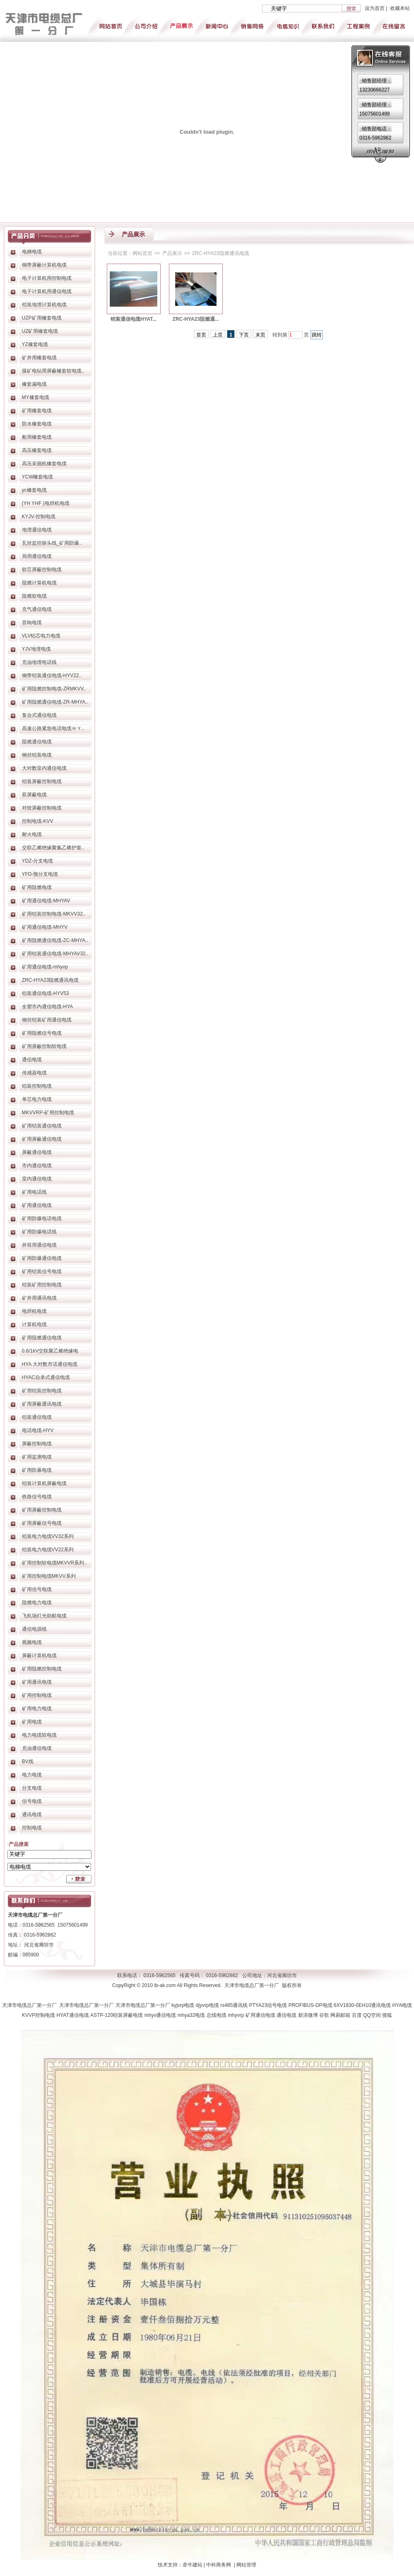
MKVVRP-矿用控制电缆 (48, 1112)
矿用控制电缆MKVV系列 (49, 1576)
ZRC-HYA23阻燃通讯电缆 (50, 980)
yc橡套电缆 (34, 490)
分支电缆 (32, 1788)
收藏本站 (400, 8)
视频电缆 (32, 1642)
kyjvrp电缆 (183, 2005)
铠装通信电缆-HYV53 (45, 993)
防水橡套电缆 (37, 424)
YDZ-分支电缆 (37, 861)
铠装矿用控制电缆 (42, 1285)
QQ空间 (372, 2015)
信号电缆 (32, 1801)
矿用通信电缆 (37, 1205)
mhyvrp (237, 2015)
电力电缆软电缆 (39, 1735)
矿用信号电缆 (37, 1589)
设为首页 (375, 8)
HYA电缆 (402, 2005)
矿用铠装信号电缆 (42, 1271)
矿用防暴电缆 (37, 1470)
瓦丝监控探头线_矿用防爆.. (52, 543)
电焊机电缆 (34, 1311)
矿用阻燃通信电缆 (42, 1338)
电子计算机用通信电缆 (47, 291)
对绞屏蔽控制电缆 (42, 808)
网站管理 (246, 2565)
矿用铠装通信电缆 (42, 1126)
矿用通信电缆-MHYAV (46, 901)
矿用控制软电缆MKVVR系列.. (54, 1563)
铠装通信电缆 (37, 1417)
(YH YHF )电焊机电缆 (46, 503)
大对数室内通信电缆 (44, 768)
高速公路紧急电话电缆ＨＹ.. (53, 728)
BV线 (28, 1761)
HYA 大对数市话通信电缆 (49, 1364)
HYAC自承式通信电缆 (46, 1377)
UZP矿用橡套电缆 (42, 318)
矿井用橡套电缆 (39, 357)
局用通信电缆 (37, 556)
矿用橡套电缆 (37, 410)
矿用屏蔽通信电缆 (42, 1139)
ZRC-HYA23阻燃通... (196, 319)
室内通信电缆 (37, 1179)
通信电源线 (34, 1629)
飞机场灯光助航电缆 (44, 1616)
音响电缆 (32, 622)
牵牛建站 (192, 2565)
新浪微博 (308, 2015)
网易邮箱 (340, 2015)
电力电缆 (32, 1775)
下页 (244, 335)
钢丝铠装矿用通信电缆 (47, 1020)
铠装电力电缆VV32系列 (48, 1536)
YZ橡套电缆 (35, 344)
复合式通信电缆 (39, 715)
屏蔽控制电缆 (37, 1444)
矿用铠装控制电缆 (42, 1391)
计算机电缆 (34, 1324)
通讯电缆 (32, 1814)
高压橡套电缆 (37, 450)
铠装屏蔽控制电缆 (42, 781)
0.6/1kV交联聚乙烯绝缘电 (50, 1351)
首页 (201, 335)
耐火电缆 (32, 834)
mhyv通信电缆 (161, 2015)
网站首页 (142, 253)
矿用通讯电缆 (37, 1682)
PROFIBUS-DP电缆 (311, 2005)
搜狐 (387, 2015)
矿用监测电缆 (37, 1457)
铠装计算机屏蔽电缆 (44, 1483)
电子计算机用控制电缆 (47, 278)
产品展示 (172, 253)
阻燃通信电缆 (37, 742)
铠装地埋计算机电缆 (44, 305)
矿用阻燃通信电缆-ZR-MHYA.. (55, 702)
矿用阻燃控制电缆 (42, 1669)
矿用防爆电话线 (39, 1232)
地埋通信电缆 (37, 530)
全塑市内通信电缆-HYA (47, 1006)
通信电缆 (32, 1059)
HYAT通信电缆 (73, 2015)
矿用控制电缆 (37, 1695)
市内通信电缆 (37, 1165)
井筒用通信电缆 (39, 1245)
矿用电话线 (34, 1192)
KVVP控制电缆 (39, 2015)
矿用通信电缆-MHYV (45, 927)
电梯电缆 (32, 252)
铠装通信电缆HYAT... (133, 319)
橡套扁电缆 (34, 384)
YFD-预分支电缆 (40, 874)
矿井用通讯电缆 (39, 1298)
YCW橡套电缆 (37, 477)
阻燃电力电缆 (37, 1602)
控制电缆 (32, 1828)
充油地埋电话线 (39, 662)
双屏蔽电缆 (34, 795)
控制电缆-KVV (37, 821)
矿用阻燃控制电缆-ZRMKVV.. (54, 689)
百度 (357, 2015)
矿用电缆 (32, 1722)
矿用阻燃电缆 (37, 887)
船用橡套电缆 (37, 437)
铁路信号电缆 (37, 1496)
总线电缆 (217, 2015)
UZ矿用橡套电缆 (40, 331)
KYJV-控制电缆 (38, 516)
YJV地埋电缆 (36, 649)
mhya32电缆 (192, 2015)
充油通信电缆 (37, 1748)
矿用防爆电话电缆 (42, 1218)
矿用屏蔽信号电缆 (42, 1523)
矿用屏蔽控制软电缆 (44, 1046)
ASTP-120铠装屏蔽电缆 (117, 2015)
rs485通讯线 (234, 2005)
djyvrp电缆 (208, 2005)
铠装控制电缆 (37, 1086)
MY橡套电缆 (35, 397)
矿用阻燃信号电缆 (42, 1033)
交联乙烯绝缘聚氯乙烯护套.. (53, 848)
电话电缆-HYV (38, 1430)
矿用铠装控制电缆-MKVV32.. (54, 914)
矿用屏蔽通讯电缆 (42, 1404)
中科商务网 (218, 2565)
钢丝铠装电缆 (37, 755)
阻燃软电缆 (34, 596)
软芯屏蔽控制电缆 (42, 569)
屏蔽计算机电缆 (39, 1655)
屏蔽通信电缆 (37, 1152)
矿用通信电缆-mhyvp (45, 967)
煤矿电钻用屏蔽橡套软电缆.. (53, 371)
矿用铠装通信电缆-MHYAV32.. (55, 953)
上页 (218, 335)
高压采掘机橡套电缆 (44, 463)
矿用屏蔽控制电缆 (42, 1510)
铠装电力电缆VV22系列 (48, 1549)
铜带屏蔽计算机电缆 (44, 265)
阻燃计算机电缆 (39, 583)
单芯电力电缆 (37, 1099)
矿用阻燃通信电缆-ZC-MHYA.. (55, 940)
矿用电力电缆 (37, 1708)
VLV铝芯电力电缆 (41, 636)
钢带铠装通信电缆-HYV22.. (52, 675)
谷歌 (324, 2015)
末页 (260, 335)
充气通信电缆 (37, 609)
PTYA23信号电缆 (269, 2005)
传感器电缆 (34, 1073)
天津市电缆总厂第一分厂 (31, 2005)
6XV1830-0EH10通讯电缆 (363, 2005)
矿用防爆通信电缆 (42, 1258)
